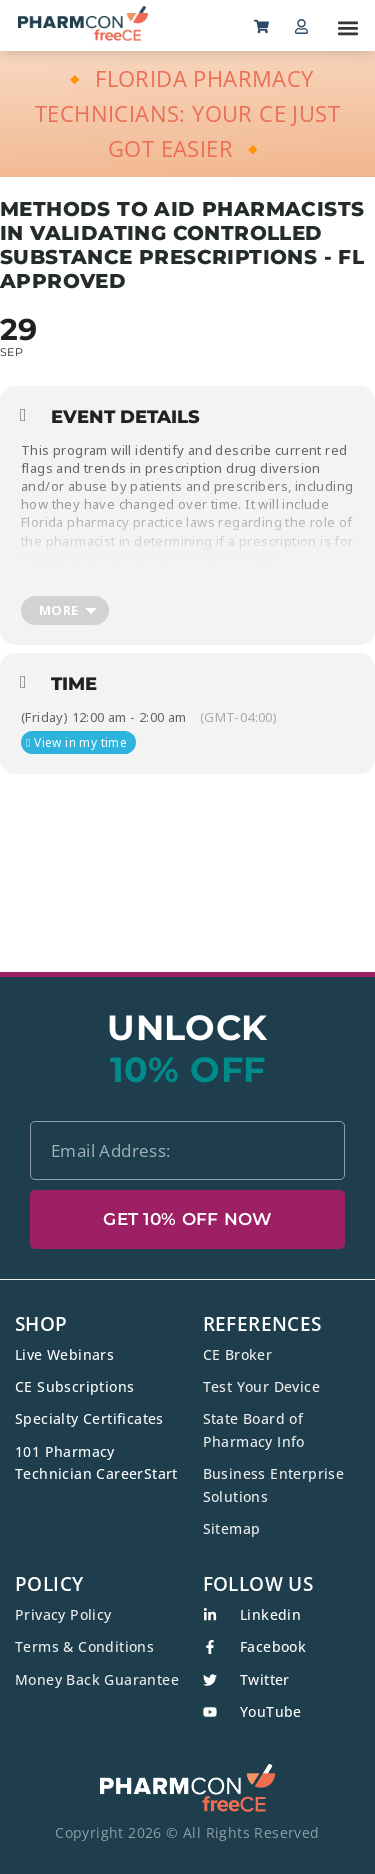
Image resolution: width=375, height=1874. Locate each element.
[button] (347, 27)
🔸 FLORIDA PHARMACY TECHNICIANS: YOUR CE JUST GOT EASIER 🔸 (187, 113)
